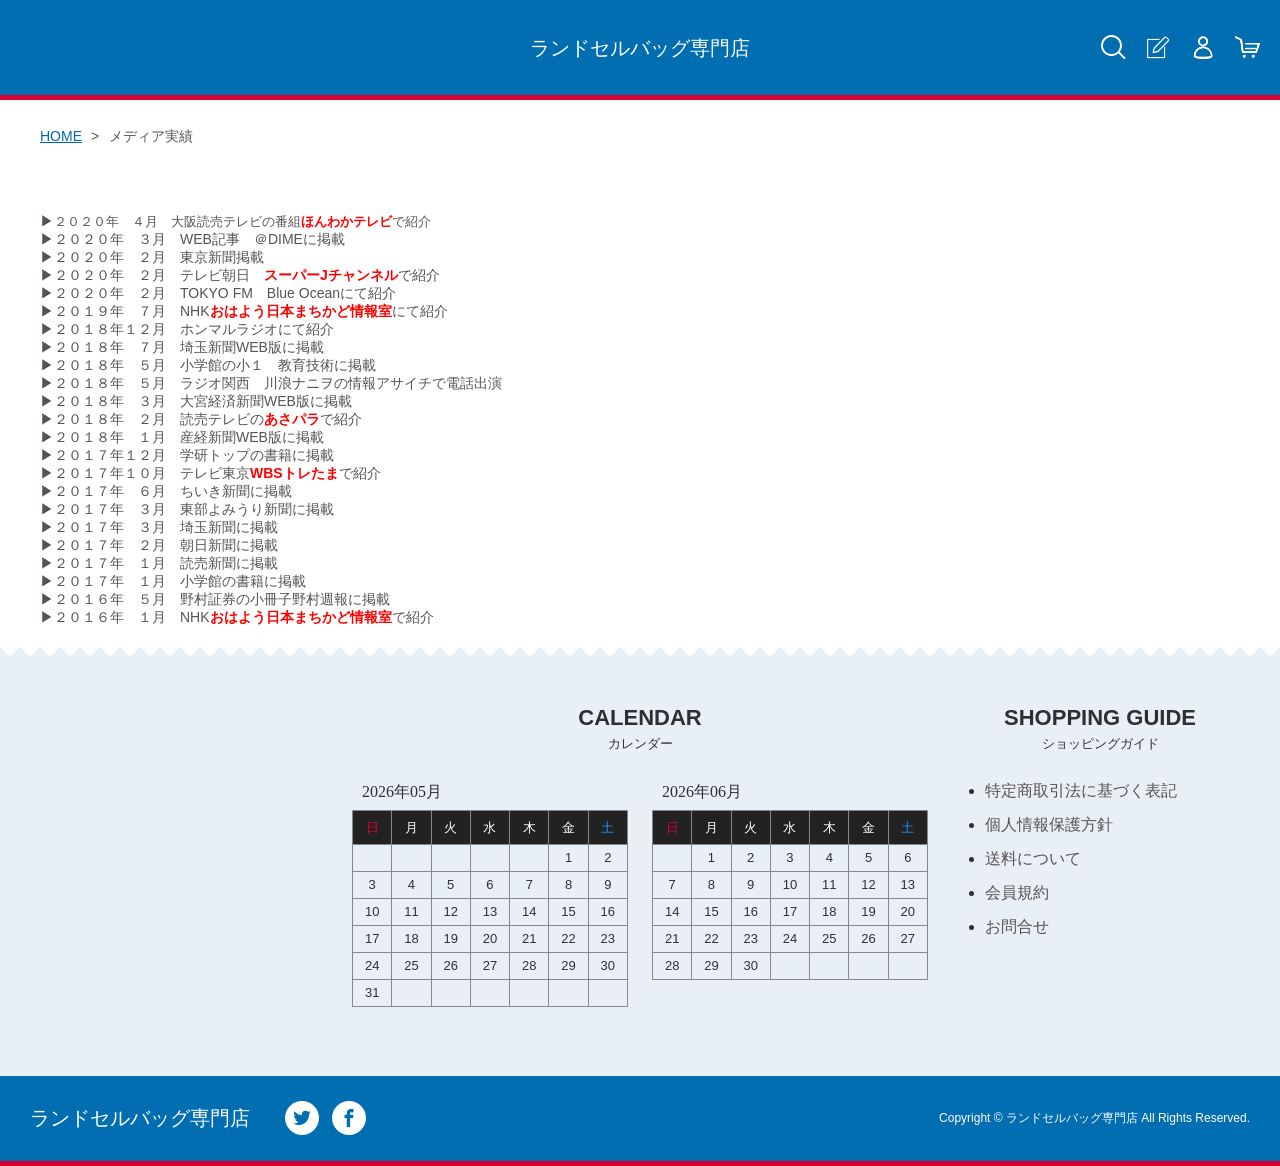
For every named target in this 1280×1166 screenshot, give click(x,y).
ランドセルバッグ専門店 (640, 48)
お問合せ (1017, 926)
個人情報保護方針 (1049, 824)
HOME (61, 136)
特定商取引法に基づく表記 (1081, 790)
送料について (1033, 858)
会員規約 (1017, 892)
